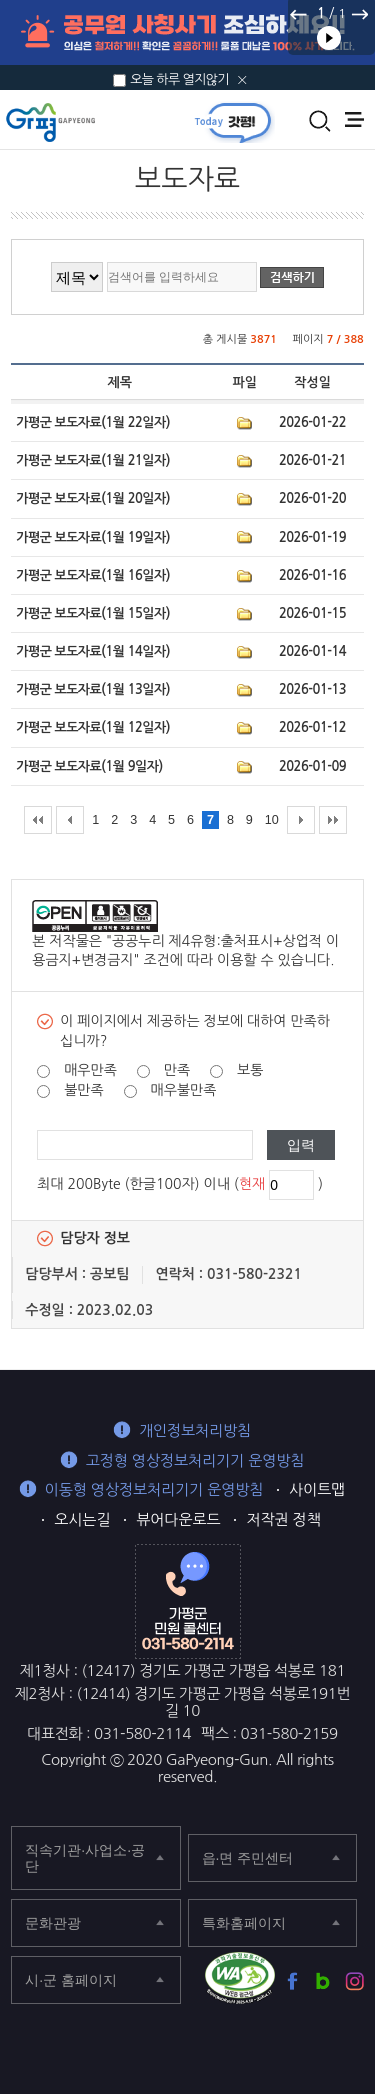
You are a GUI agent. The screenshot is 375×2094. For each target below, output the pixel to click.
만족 (177, 1070)
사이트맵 (317, 1489)
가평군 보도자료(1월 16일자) (93, 575)
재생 (329, 38)
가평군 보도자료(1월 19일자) (93, 537)
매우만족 (90, 1070)
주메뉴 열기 (354, 119)
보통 (250, 1070)
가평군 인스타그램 (354, 1981)
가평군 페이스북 (292, 1981)
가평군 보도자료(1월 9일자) (89, 766)
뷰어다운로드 (178, 1519)
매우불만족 (184, 1090)
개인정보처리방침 (195, 1430)
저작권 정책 (283, 1519)
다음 (359, 14)
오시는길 (82, 1519)
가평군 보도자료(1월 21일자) (93, 460)
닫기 (242, 80)
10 (272, 820)
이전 (299, 14)
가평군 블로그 (323, 1981)
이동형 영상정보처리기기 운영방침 (154, 1489)
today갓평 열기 (233, 122)
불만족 (83, 1090)
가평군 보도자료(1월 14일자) (93, 651)
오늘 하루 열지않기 (179, 79)
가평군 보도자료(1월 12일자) (93, 727)
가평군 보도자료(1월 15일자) (93, 613)
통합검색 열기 (320, 121)
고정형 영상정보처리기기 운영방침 (195, 1460)
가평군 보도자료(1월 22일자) (93, 422)
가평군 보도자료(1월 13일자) (93, 689)
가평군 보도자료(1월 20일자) (93, 498)
